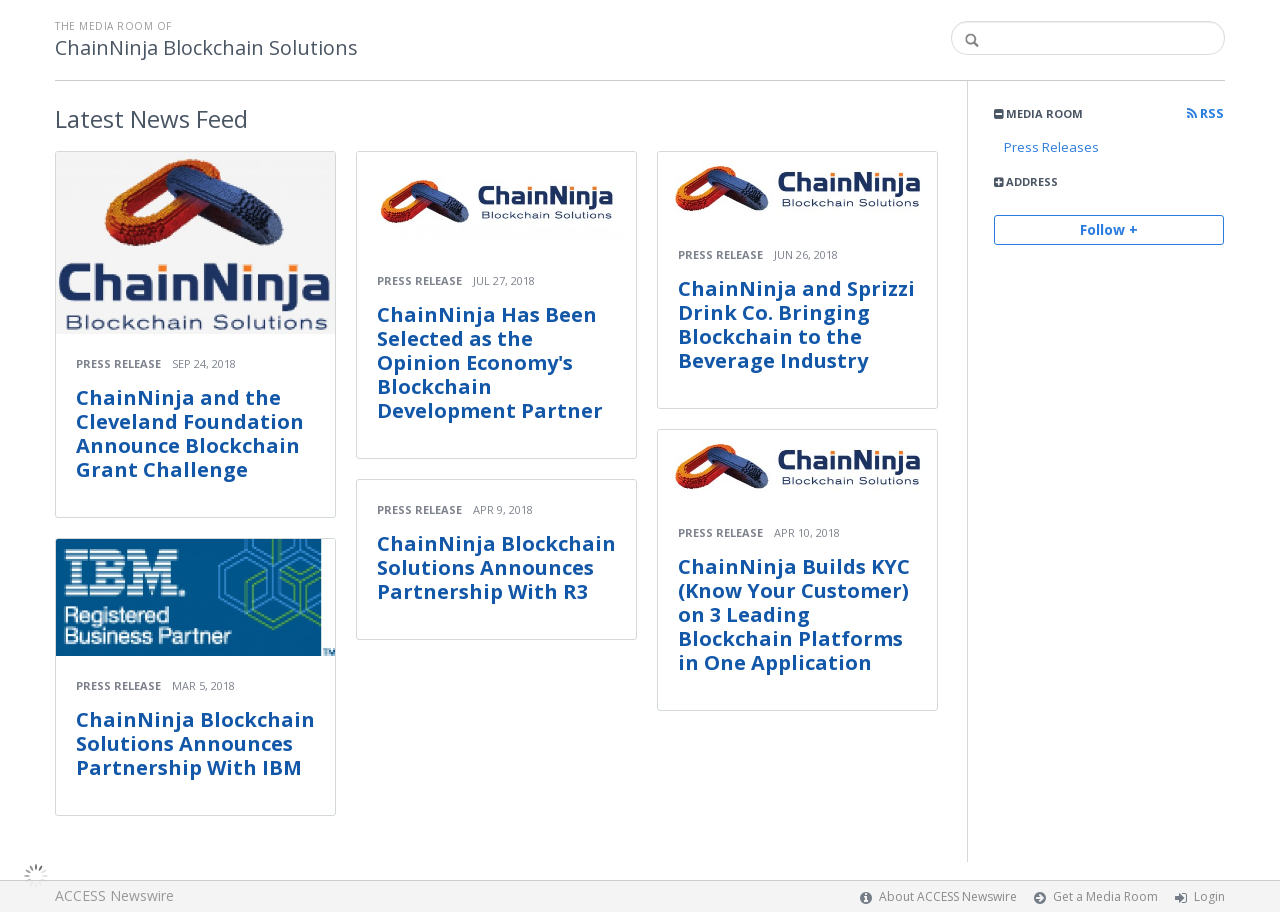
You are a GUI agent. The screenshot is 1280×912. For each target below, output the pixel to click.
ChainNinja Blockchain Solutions (206, 48)
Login (1209, 896)
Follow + (1109, 229)
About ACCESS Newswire (948, 896)
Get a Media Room (1105, 896)
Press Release (118, 363)
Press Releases (1051, 147)
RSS (1205, 113)
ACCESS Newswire (114, 895)
